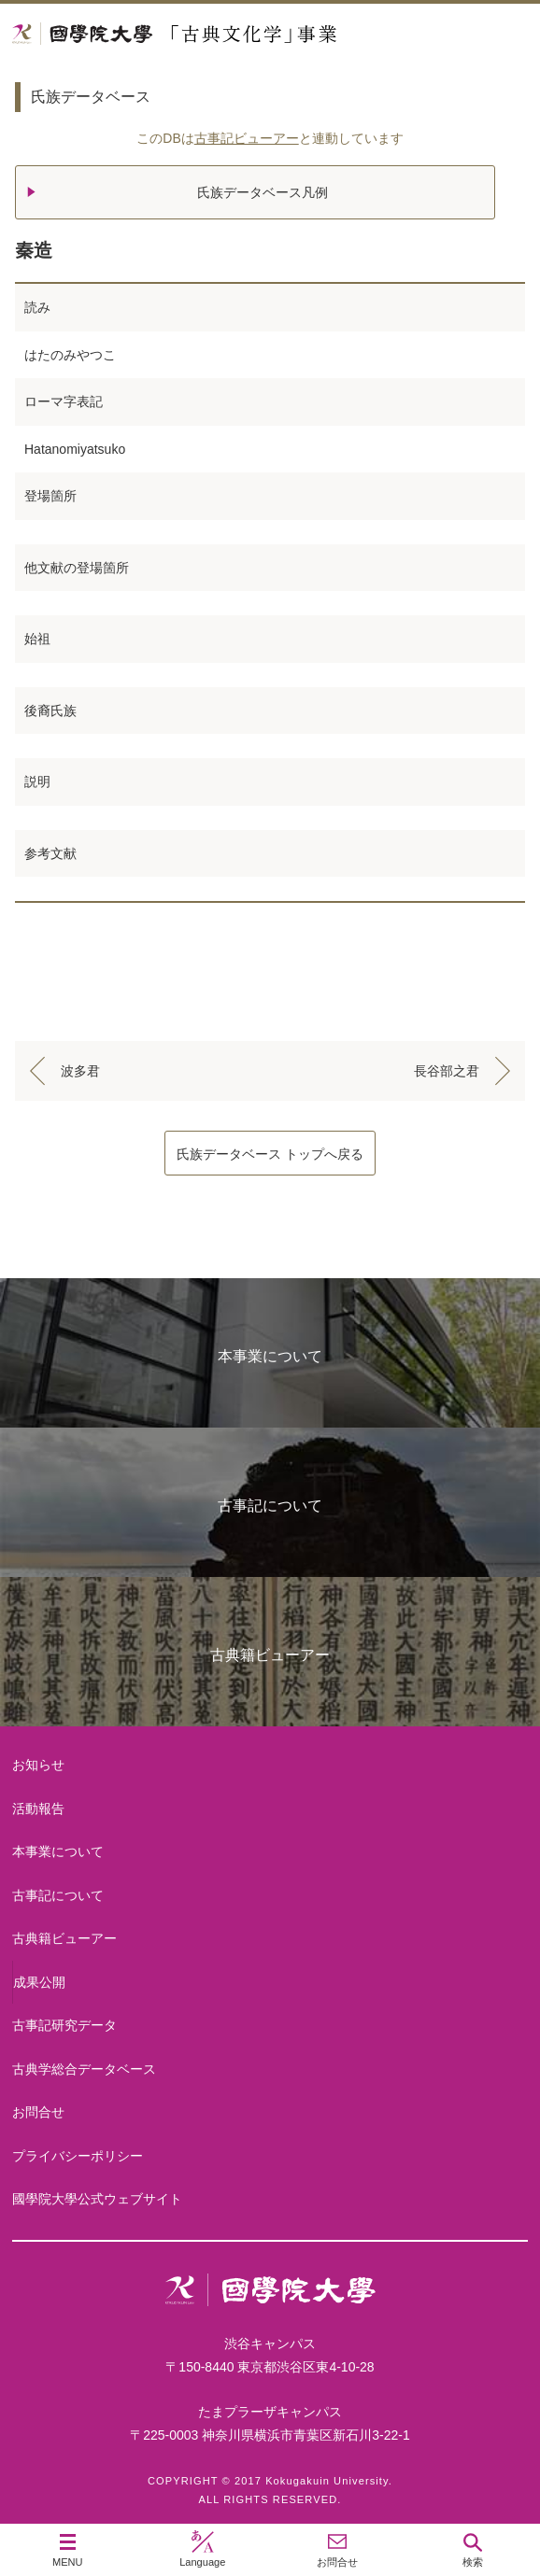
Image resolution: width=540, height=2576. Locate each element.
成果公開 (39, 1982)
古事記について (270, 1505)
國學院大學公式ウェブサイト (97, 2198)
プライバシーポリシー (77, 2155)
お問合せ (38, 2111)
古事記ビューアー (246, 138)
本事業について (270, 1356)
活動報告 (38, 1808)
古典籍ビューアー (270, 1655)
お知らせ (38, 1764)
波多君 (80, 1070)
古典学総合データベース (84, 2069)
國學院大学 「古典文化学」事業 (245, 34)
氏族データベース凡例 (262, 192)
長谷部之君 (446, 1070)
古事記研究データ (64, 2025)
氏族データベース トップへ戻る (270, 1154)
